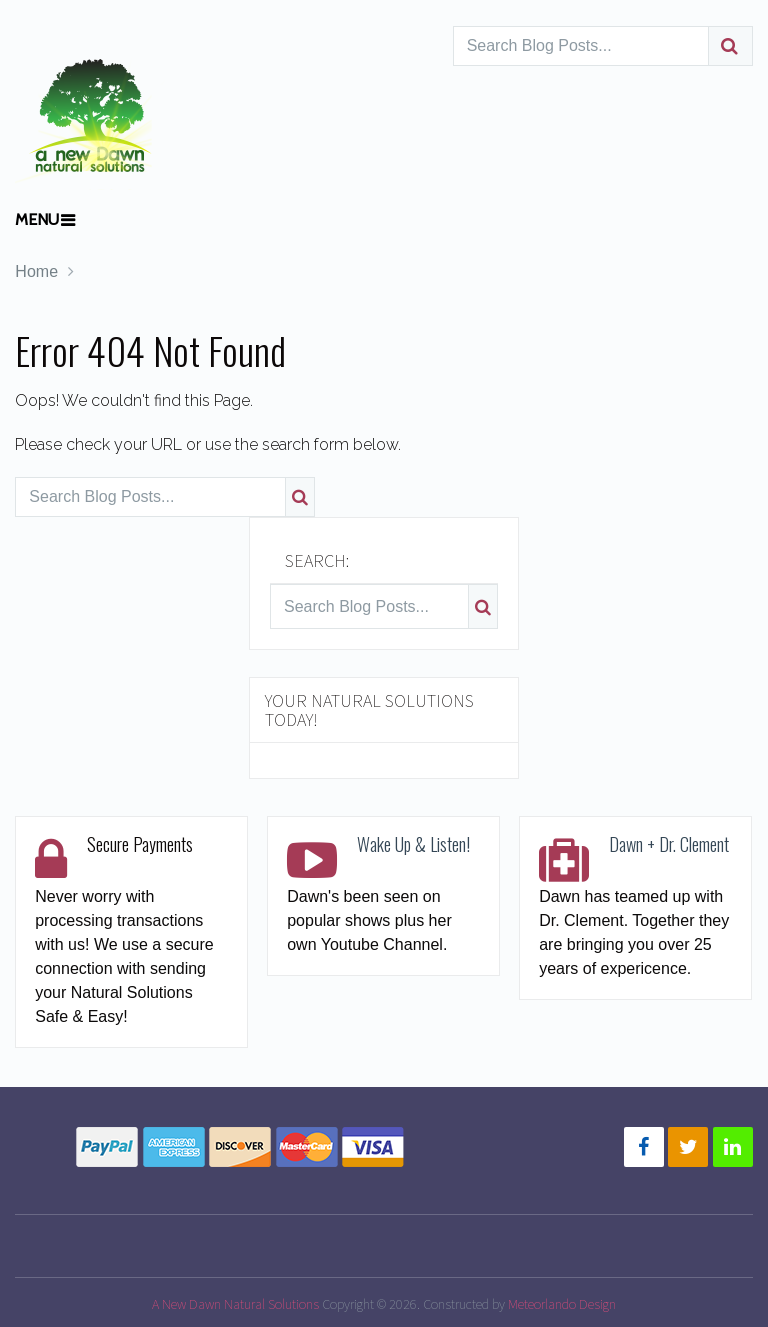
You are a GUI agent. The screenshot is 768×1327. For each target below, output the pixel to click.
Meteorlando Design (562, 1304)
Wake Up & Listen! (413, 844)
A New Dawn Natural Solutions (235, 1304)
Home (36, 271)
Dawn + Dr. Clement (669, 844)
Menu (37, 219)
